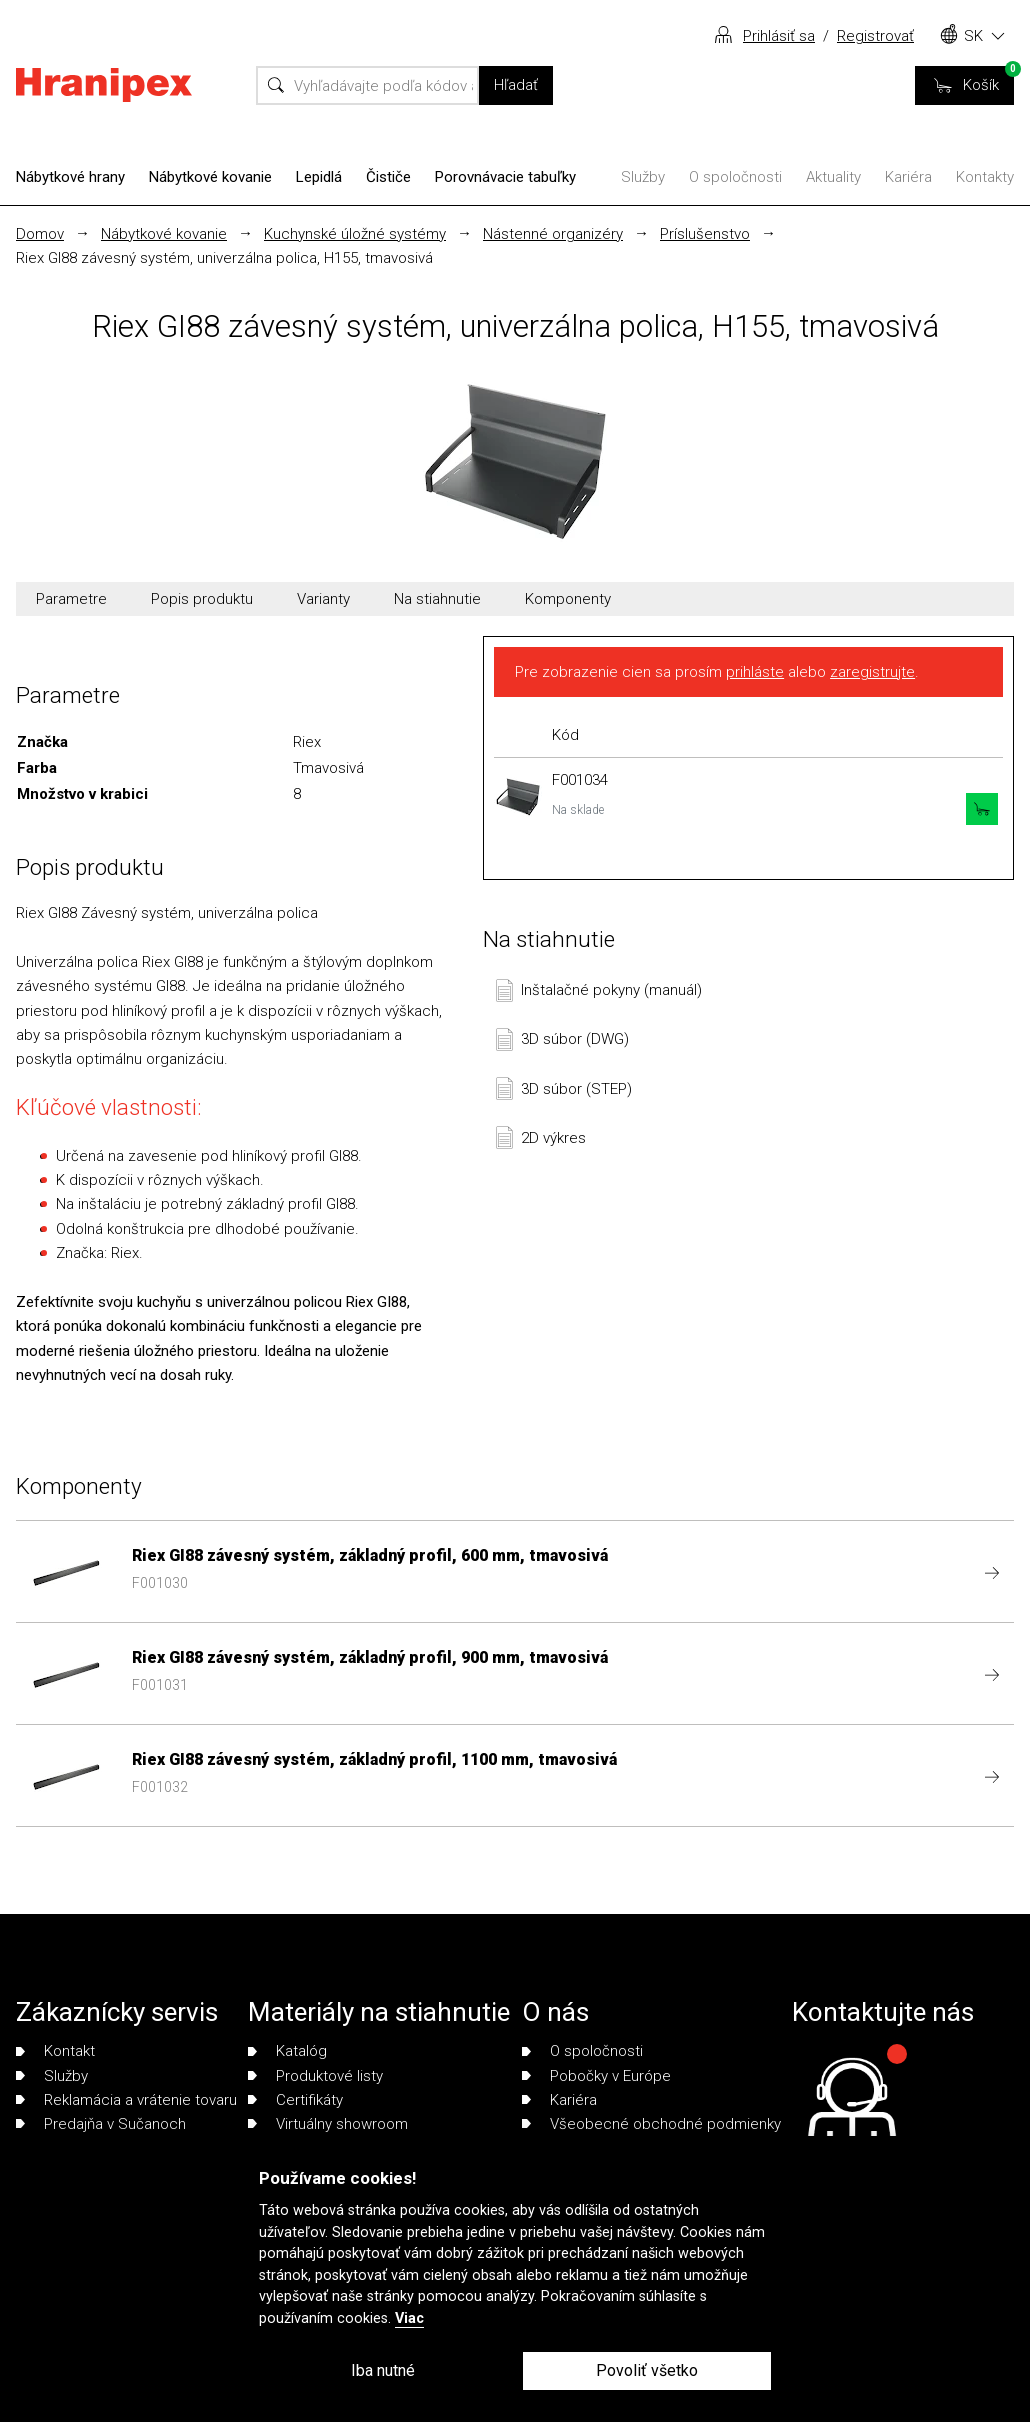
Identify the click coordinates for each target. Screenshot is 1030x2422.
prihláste (755, 672)
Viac (409, 2318)
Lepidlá (319, 177)
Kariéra (908, 177)
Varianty (323, 599)
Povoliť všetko (647, 2370)
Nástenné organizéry (553, 234)
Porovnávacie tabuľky (505, 177)
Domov (40, 234)
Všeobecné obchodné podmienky (651, 2124)
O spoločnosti (735, 177)
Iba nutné (383, 2370)
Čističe (388, 177)
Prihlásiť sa (779, 36)
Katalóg (287, 2051)
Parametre (71, 599)
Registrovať (875, 36)
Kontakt (55, 2051)
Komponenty (568, 599)
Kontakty (985, 177)
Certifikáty (295, 2100)
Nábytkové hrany (70, 177)
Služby (643, 177)
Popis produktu (202, 599)
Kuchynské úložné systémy (355, 234)
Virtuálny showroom (328, 2124)
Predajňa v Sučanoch (101, 2124)
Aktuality (833, 177)
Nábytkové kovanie (210, 177)
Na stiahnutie (437, 599)
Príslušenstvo (705, 234)
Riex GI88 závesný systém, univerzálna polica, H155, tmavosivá (224, 258)
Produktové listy (315, 2076)
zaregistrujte (872, 672)
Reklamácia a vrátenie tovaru (126, 2100)
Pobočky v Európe (596, 2076)
